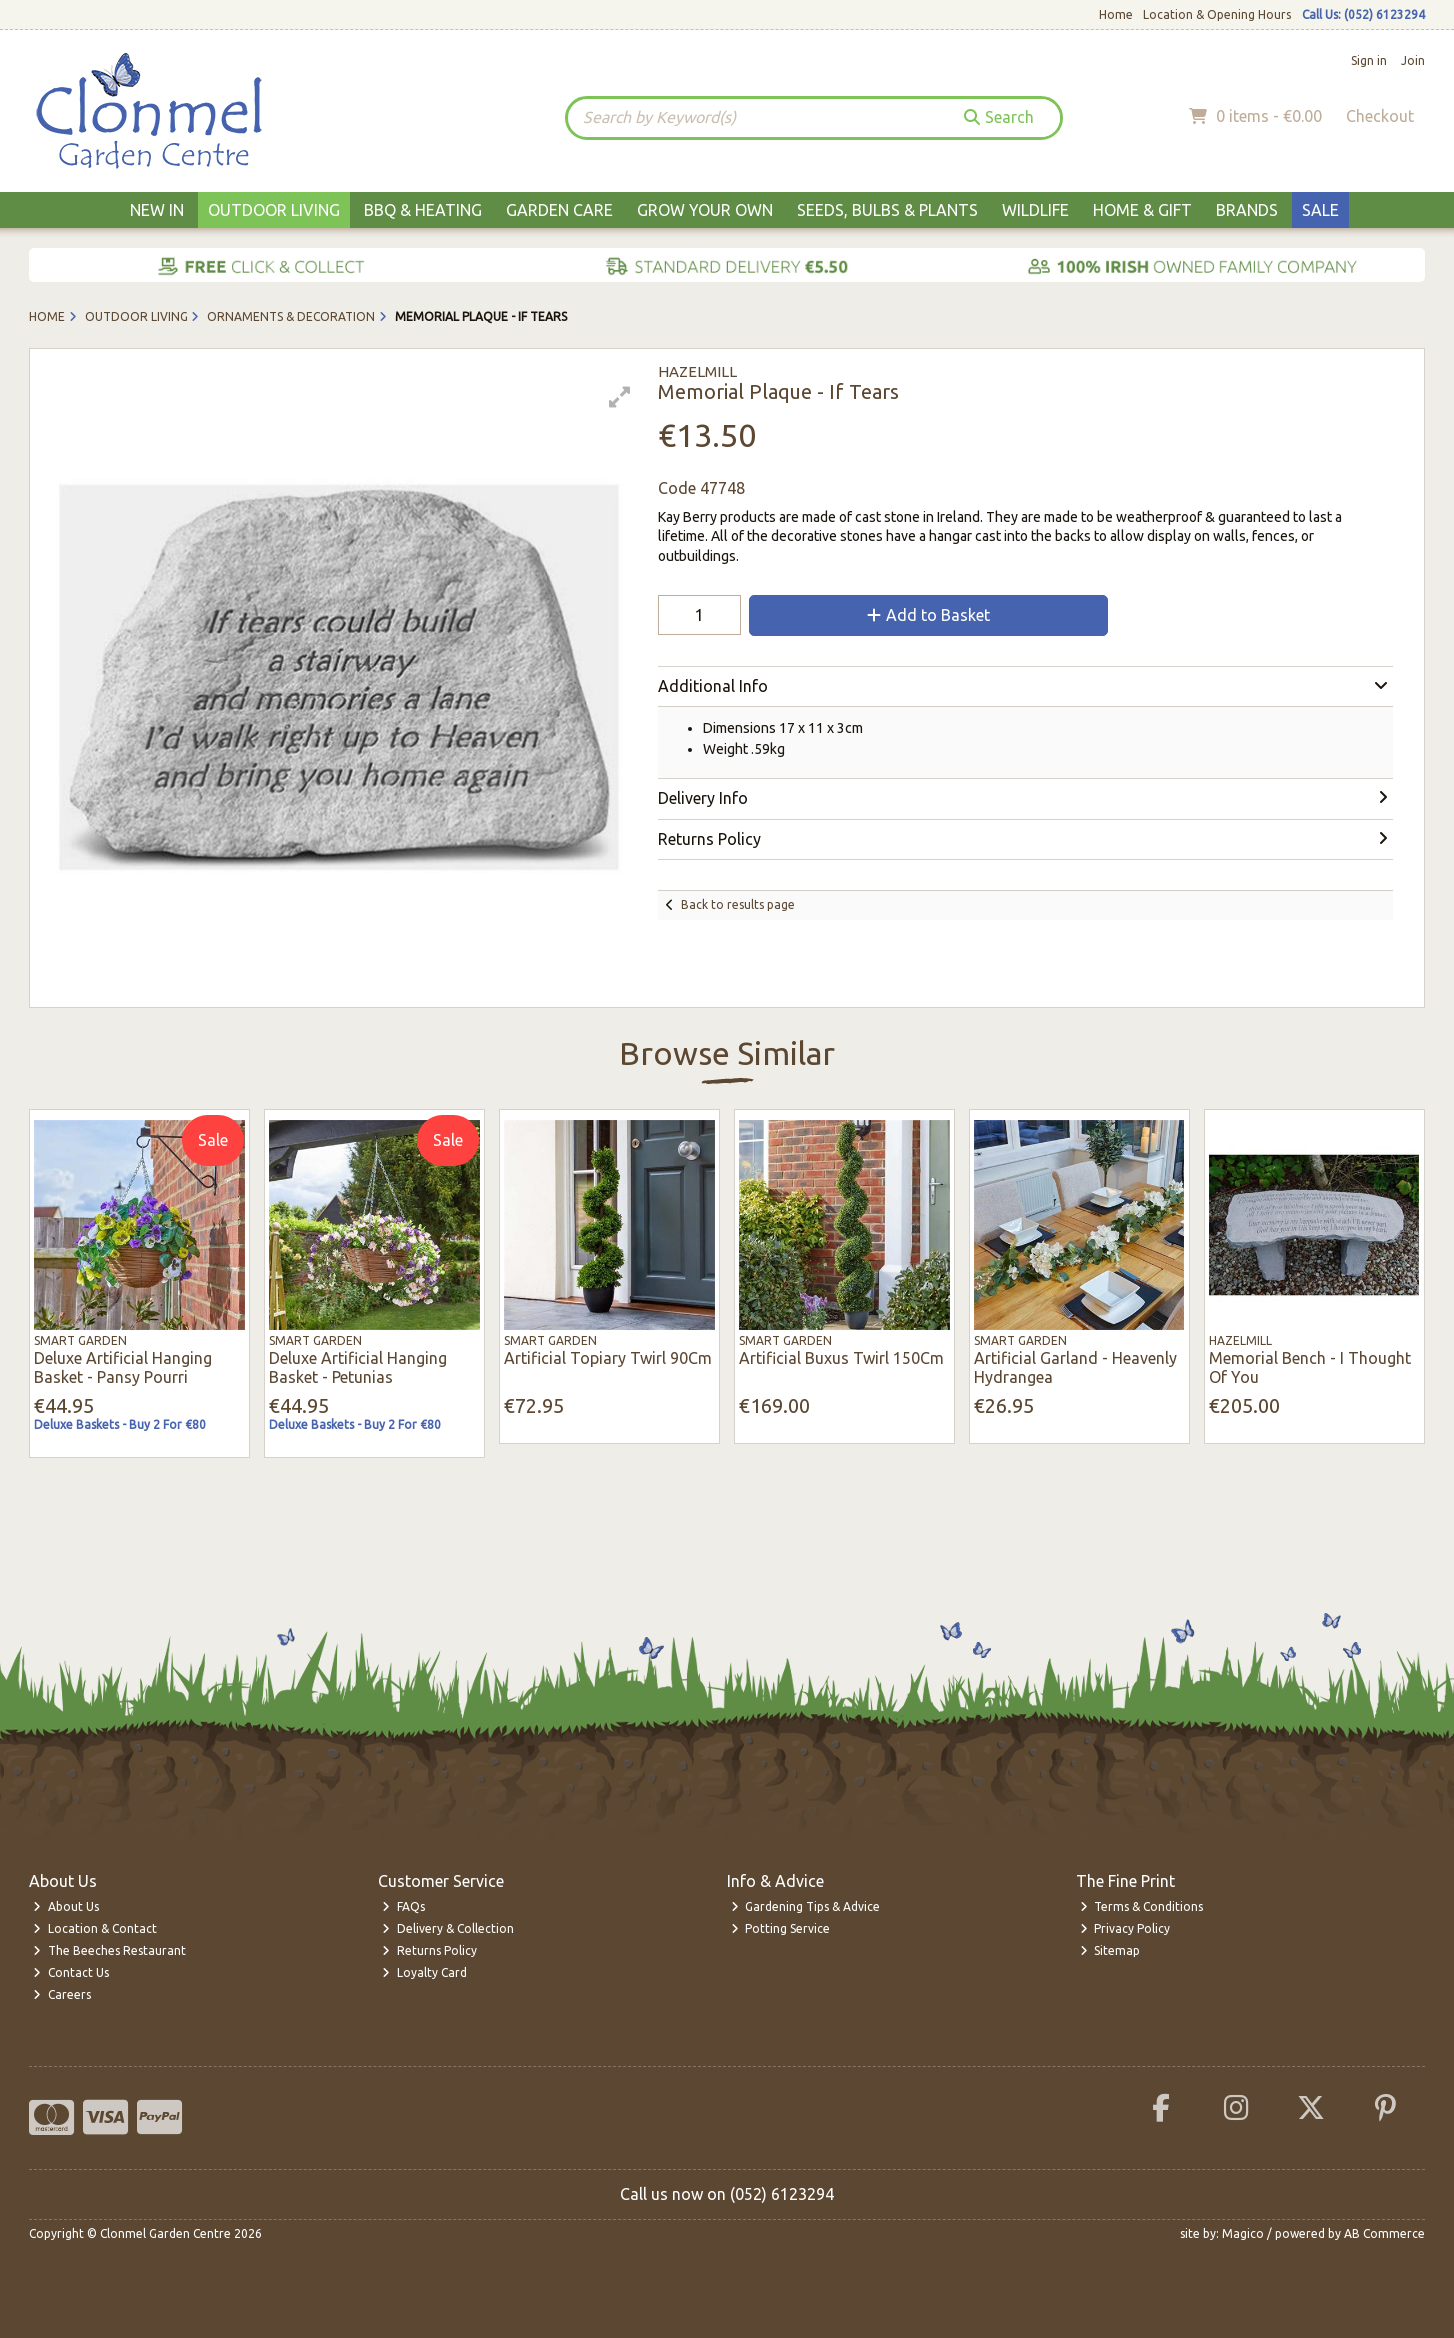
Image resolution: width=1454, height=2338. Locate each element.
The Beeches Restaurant (109, 1950)
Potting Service (781, 1928)
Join (1413, 60)
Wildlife (1035, 210)
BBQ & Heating (423, 210)
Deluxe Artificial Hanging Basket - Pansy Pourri (123, 1367)
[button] (620, 397)
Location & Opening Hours (1217, 14)
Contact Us (71, 1972)
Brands (1247, 210)
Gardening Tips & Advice (806, 1906)
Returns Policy (429, 1950)
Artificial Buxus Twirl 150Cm (841, 1358)
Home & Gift (1142, 210)
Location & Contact (95, 1928)
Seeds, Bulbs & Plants (887, 210)
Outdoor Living (274, 210)
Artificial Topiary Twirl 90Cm (608, 1358)
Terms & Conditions (1142, 1906)
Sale (1320, 210)
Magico (1243, 2233)
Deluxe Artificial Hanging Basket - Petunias (358, 1367)
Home (1116, 14)
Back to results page (738, 904)
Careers (62, 1994)
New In (157, 210)
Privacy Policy (1125, 1928)
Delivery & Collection (448, 1928)
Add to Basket (928, 615)
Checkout (1380, 116)
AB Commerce (1384, 2233)
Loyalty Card (424, 1972)
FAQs (403, 1906)
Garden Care (559, 210)
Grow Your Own (705, 210)
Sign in (1369, 60)
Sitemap (1110, 1950)
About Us (66, 1906)
